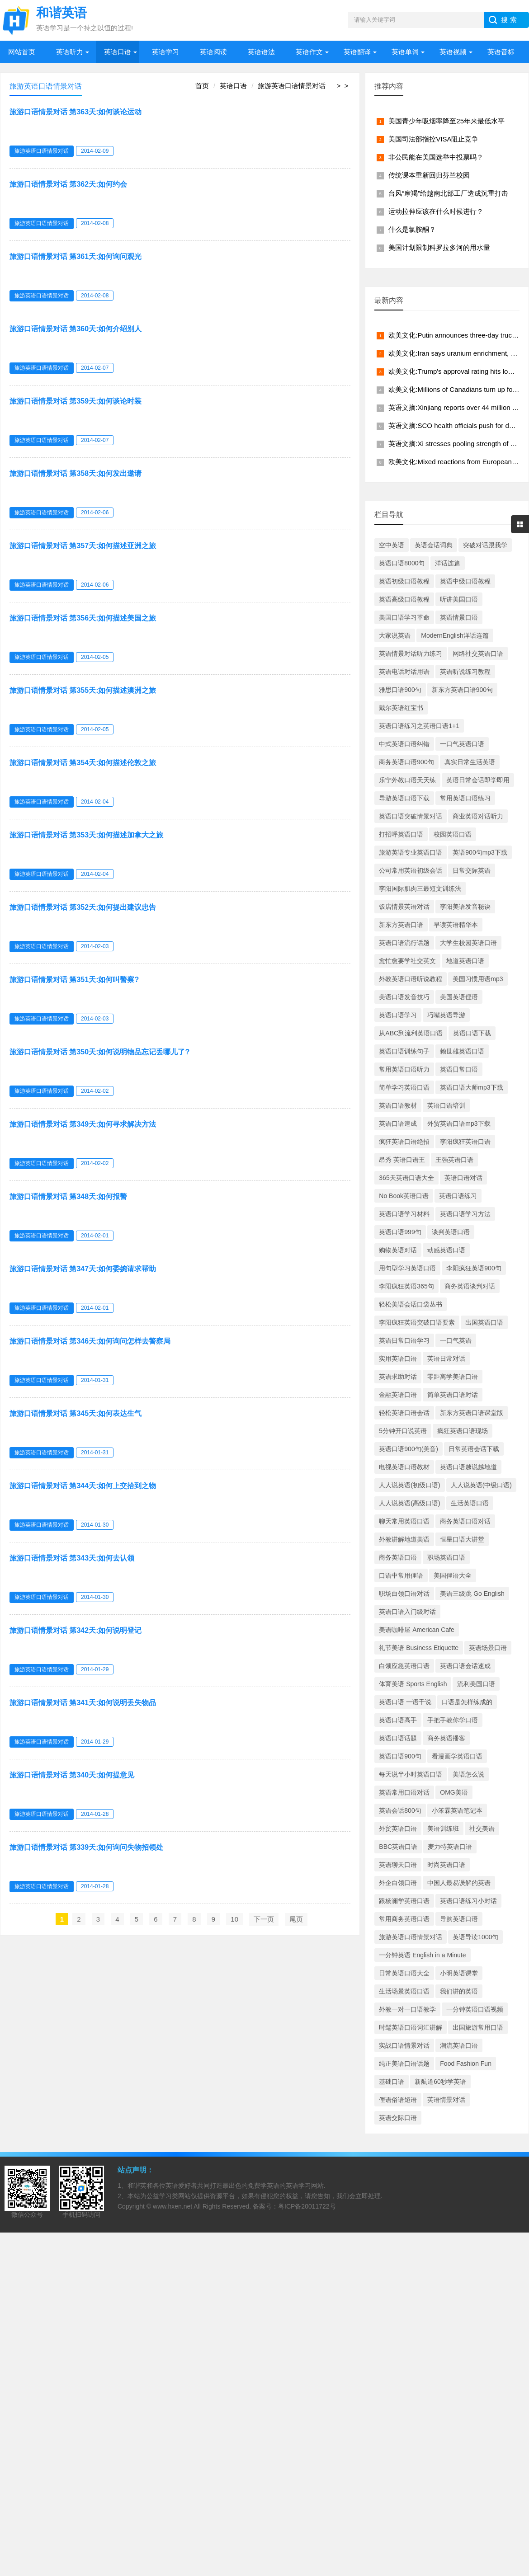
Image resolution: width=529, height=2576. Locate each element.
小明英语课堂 (459, 1973)
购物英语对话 (398, 1250)
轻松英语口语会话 (404, 1412)
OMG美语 (454, 1792)
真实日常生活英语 (469, 762)
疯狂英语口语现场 (462, 1430)
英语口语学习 (398, 1015)
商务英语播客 (446, 1738)
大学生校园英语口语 (468, 942)
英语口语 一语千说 (405, 1702)
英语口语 (117, 52)
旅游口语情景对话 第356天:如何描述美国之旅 (82, 618)
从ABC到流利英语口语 (411, 1033)
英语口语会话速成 (465, 1665)
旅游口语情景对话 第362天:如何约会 (68, 184)
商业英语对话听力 (478, 816)
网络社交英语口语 (478, 653)
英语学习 (165, 52)
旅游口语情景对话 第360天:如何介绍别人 (75, 329)
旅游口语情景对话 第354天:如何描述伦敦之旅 (82, 762)
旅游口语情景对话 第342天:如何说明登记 (75, 1630)
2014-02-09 (95, 151)
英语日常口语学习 (404, 1340)
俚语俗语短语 (398, 2099)
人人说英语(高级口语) (409, 1503)
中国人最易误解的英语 (459, 1882)
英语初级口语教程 (404, 581)
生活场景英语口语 (404, 1991)
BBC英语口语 (398, 1846)
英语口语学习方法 (465, 1213)
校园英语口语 (453, 834)
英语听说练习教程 (465, 671)
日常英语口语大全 (404, 1973)
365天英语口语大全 (406, 1177)
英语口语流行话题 (404, 942)
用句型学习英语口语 (407, 1268)
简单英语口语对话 (452, 1394)
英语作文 (309, 52)
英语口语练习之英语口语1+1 (419, 725)
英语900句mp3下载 (480, 852)
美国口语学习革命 (404, 617)
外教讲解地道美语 (404, 1539)
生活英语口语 (470, 1503)
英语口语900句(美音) (408, 1449)
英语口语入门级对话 (407, 1611)
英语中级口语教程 (465, 581)
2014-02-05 (95, 657)
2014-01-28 (95, 1814)
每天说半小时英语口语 (410, 1774)
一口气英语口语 (462, 743)
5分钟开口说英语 (403, 1430)
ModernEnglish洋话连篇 (454, 635)
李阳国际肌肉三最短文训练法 (420, 888)
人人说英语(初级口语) (409, 1485)
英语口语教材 (398, 1105)
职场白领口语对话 (404, 1593)
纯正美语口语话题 (404, 2063)
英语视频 (453, 52)
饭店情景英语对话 (404, 906)
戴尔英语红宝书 (401, 707)
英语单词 (405, 52)
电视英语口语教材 (404, 1467)
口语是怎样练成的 (467, 1702)
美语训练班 (443, 1828)
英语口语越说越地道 (468, 1467)
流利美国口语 (476, 1684)
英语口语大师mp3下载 (471, 1087)
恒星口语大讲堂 (462, 1539)
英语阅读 (213, 52)
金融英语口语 (398, 1394)
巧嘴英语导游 (446, 1015)
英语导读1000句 (475, 1937)
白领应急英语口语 (404, 1665)
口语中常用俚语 (401, 1575)
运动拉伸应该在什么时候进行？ (435, 211)
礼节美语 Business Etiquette (418, 1647)
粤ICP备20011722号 (307, 2206)
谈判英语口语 (451, 1232)
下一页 (264, 1919)
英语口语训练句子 (404, 1051)
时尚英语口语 (446, 1864)
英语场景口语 (488, 1647)
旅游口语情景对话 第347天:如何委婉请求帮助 (82, 1269)
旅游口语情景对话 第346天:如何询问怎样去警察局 (89, 1341)
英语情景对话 (446, 2099)
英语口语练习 (458, 1195)
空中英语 (391, 545)
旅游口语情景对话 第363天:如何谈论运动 (75, 112)
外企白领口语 (398, 1882)
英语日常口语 (459, 1069)
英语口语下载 (472, 1033)
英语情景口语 (459, 617)
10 (234, 1919)
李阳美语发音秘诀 (465, 906)
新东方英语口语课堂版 (471, 1412)
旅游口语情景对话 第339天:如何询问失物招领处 (86, 1847)
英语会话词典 (434, 545)
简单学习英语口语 (404, 1087)
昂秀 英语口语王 (402, 1159)
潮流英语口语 (459, 2045)
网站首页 (21, 52)
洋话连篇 (447, 563)
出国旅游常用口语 (478, 2027)
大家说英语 (395, 635)
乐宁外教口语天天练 (407, 780)
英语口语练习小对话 (468, 1900)
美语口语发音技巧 (404, 997)
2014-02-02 (95, 1091)
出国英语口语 (484, 1322)
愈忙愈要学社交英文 (407, 960)
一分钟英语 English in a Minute (422, 1955)
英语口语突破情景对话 (410, 816)
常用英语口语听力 (404, 1069)
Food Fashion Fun (465, 2063)
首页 (202, 85)
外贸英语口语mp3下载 (458, 1123)
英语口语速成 (398, 1123)
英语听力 (69, 52)
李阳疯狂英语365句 (406, 1286)
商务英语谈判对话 (469, 1286)
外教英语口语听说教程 (410, 978)
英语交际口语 (398, 2117)
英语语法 (261, 52)
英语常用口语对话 (404, 1792)
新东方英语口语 (401, 924)
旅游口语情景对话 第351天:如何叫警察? (74, 979)
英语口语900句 (400, 1756)
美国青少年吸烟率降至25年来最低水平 (446, 121)
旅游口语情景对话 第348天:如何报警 (68, 1196)
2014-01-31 (95, 1380)
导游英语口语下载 (404, 798)
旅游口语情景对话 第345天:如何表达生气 (75, 1413)
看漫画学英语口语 (457, 1756)
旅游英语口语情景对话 (292, 85)
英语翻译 (357, 52)
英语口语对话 (463, 1177)
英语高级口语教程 (404, 599)
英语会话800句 (400, 1810)
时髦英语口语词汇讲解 (410, 2027)
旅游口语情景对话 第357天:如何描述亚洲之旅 (82, 546)
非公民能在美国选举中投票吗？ (435, 157)
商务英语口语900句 (406, 762)
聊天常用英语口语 (404, 1521)
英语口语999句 (400, 1232)
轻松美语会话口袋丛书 (410, 1304)
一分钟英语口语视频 (474, 2009)
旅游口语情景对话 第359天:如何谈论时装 (75, 401)
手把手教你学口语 (452, 1720)
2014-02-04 (95, 802)
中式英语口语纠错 (404, 743)
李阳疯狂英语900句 (473, 1268)
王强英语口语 (454, 1159)
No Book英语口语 (404, 1195)
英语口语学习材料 (404, 1213)
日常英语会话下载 (474, 1449)
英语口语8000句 (402, 563)
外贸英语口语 (398, 1828)
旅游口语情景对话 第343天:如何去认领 (71, 1558)
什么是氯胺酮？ (412, 229)
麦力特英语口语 (450, 1846)
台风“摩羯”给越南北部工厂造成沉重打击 (448, 193)
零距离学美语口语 (452, 1376)
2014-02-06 (95, 512)
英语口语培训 (446, 1105)
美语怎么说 (468, 1774)
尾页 (296, 1919)
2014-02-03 (95, 946)
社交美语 (482, 1828)
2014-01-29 (95, 1669)
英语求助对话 (398, 1376)
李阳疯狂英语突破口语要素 (417, 1322)
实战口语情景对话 (404, 2045)
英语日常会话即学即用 (478, 780)
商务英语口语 (398, 1557)
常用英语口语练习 (465, 798)
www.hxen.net (172, 2206)
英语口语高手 (398, 1720)
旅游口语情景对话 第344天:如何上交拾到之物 (82, 1486)
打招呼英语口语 (401, 834)
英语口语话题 (398, 1738)
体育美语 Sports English (413, 1684)
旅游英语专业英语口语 (410, 852)
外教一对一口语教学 (407, 2009)
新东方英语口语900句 (462, 689)
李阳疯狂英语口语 (465, 1141)
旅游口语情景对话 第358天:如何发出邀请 (75, 473)
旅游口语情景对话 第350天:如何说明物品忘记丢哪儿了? (99, 1052)
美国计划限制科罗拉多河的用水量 (439, 247)
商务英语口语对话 (465, 1521)
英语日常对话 (446, 1358)
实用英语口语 (398, 1358)
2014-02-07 (95, 368)
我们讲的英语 (459, 1991)
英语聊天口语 (398, 1864)
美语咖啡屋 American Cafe (416, 1629)
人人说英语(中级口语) (481, 1485)
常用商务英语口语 (404, 1919)
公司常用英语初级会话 (410, 870)
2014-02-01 (95, 1235)
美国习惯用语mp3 (478, 978)
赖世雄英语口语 (462, 1051)
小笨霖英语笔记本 (457, 1810)
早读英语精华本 (456, 924)
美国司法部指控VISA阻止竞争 (433, 139)
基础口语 (391, 2081)
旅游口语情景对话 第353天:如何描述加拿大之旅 (86, 835)
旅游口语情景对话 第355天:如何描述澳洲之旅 (82, 690)
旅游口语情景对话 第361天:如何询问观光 (75, 256)
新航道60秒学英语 (440, 2081)
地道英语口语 (465, 960)
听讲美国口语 (459, 599)
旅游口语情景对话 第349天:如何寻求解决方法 (82, 1124)
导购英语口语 (459, 1919)
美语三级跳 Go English (472, 1593)
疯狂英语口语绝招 (404, 1141)
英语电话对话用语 (404, 671)
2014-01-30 (95, 1525)
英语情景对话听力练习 (410, 653)
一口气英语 (456, 1340)
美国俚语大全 (453, 1575)
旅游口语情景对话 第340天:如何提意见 (71, 1775)
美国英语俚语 (459, 997)
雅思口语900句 (400, 689)
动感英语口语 (446, 1250)
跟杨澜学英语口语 (404, 1900)
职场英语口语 (446, 1557)
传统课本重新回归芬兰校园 (429, 175)
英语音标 (501, 52)
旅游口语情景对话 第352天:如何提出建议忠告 (82, 907)
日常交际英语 (472, 870)
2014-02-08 (95, 223)
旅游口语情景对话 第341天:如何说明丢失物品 (82, 1702)
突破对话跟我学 (485, 545)
